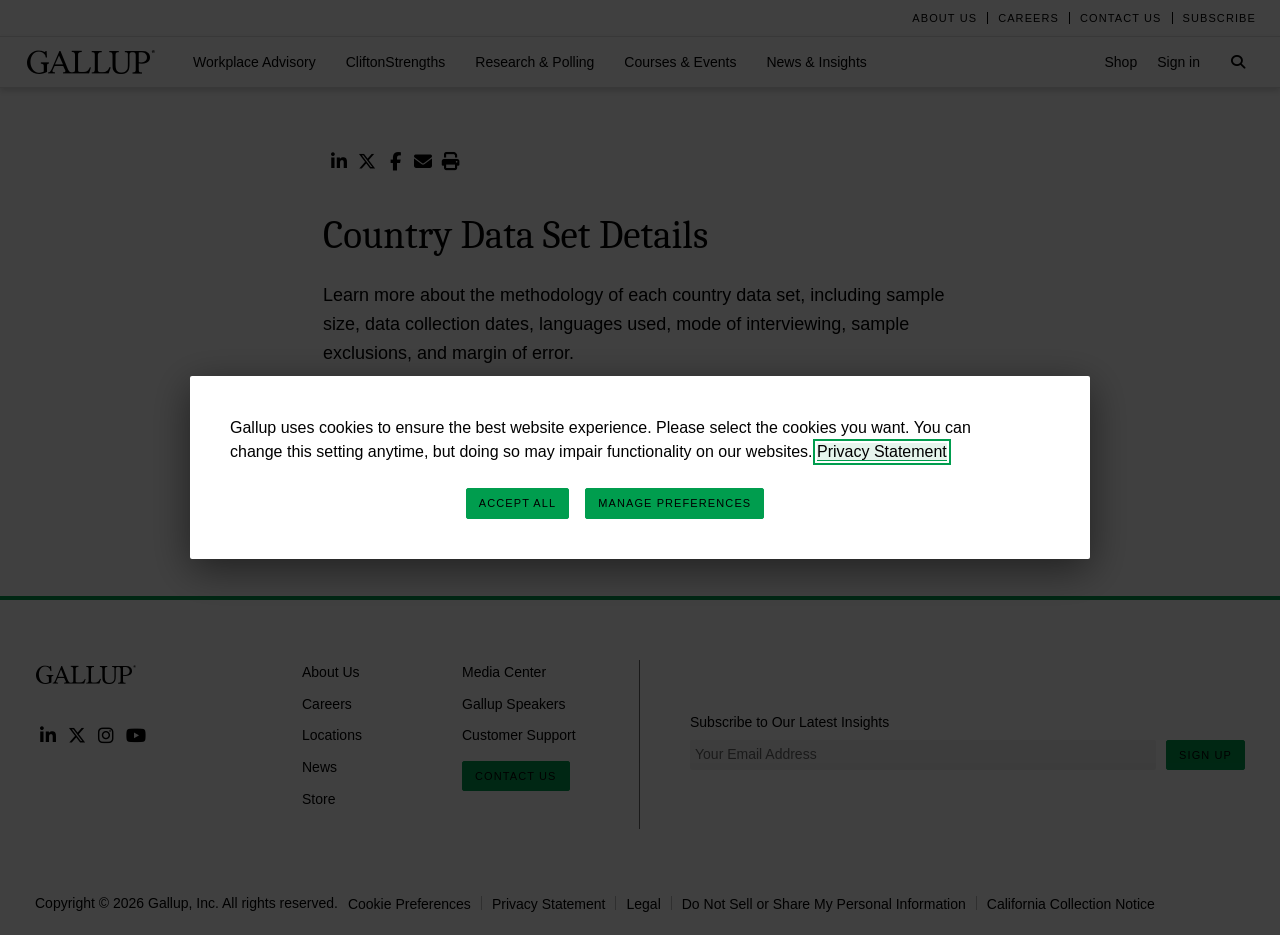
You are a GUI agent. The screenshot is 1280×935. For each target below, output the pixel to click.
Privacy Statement (882, 451)
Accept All (517, 503)
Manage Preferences (674, 503)
